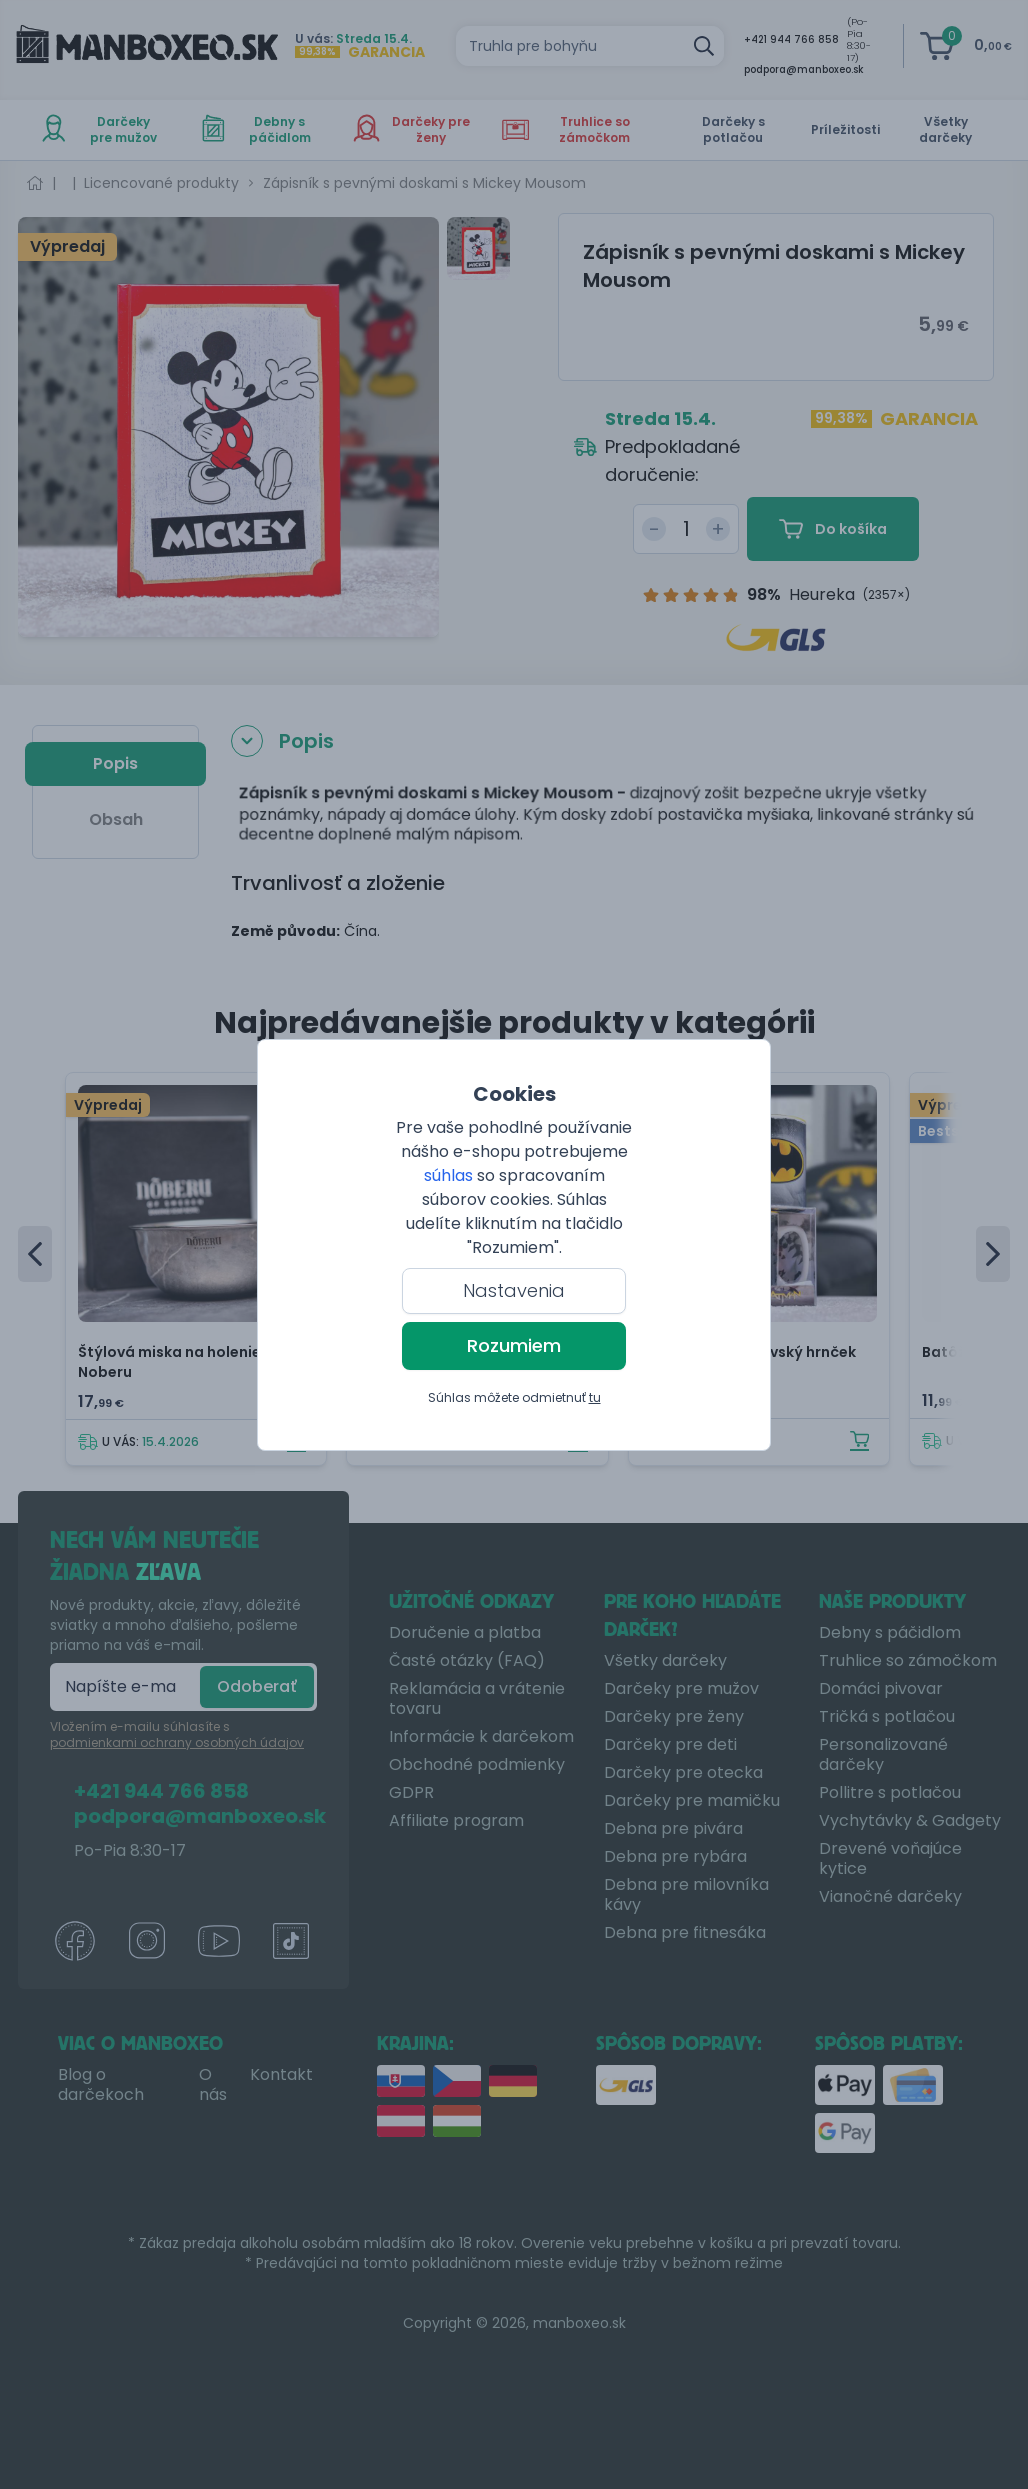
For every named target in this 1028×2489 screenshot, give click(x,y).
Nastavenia (514, 1290)
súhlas (448, 1175)
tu (595, 1397)
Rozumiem (514, 1345)
